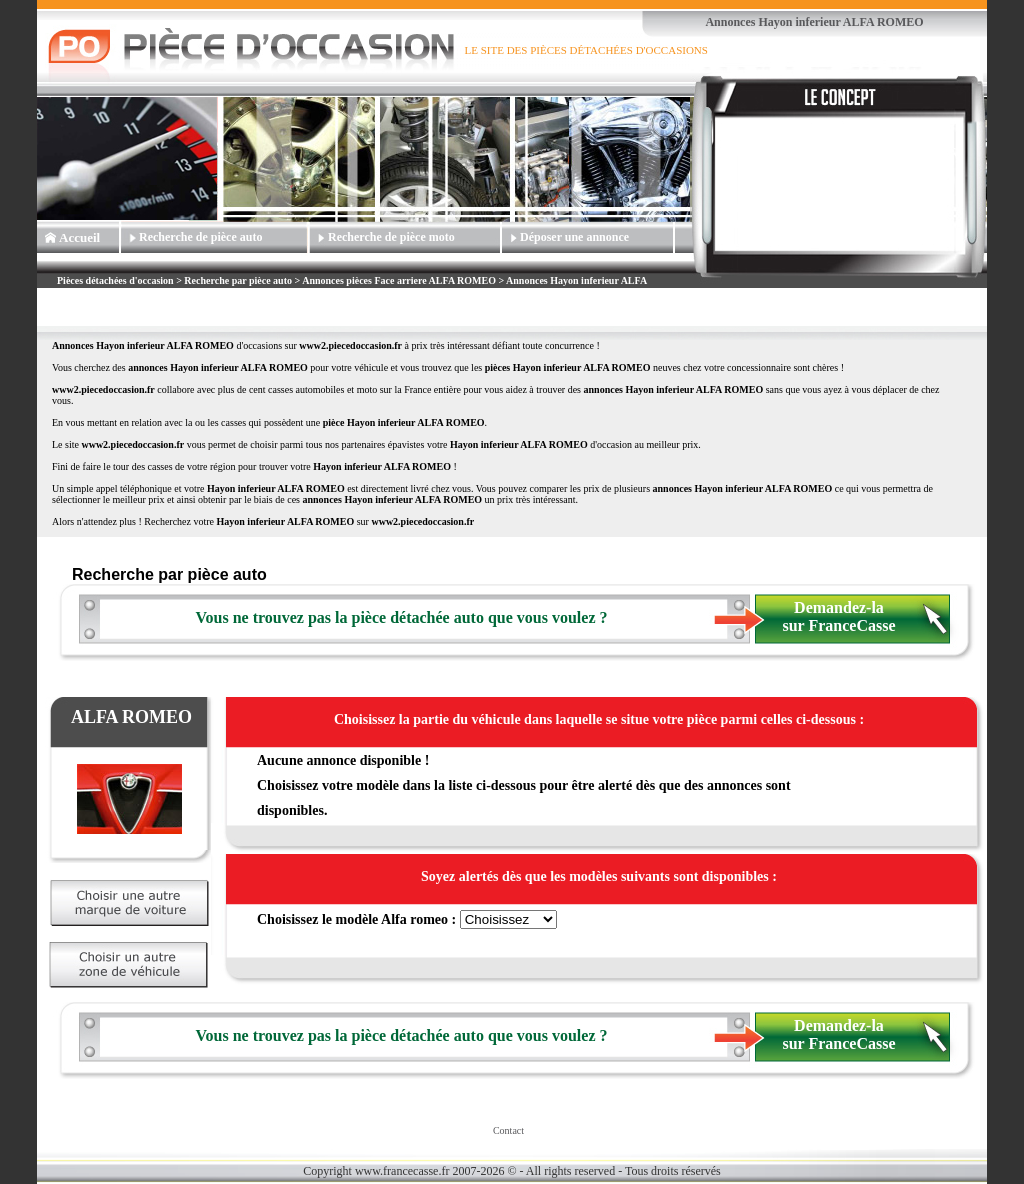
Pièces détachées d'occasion (115, 280)
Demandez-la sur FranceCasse (838, 616)
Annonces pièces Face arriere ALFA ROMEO (399, 280)
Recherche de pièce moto (391, 237)
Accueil (79, 237)
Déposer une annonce (574, 237)
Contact (508, 1130)
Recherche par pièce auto (238, 280)
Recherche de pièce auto (200, 237)
